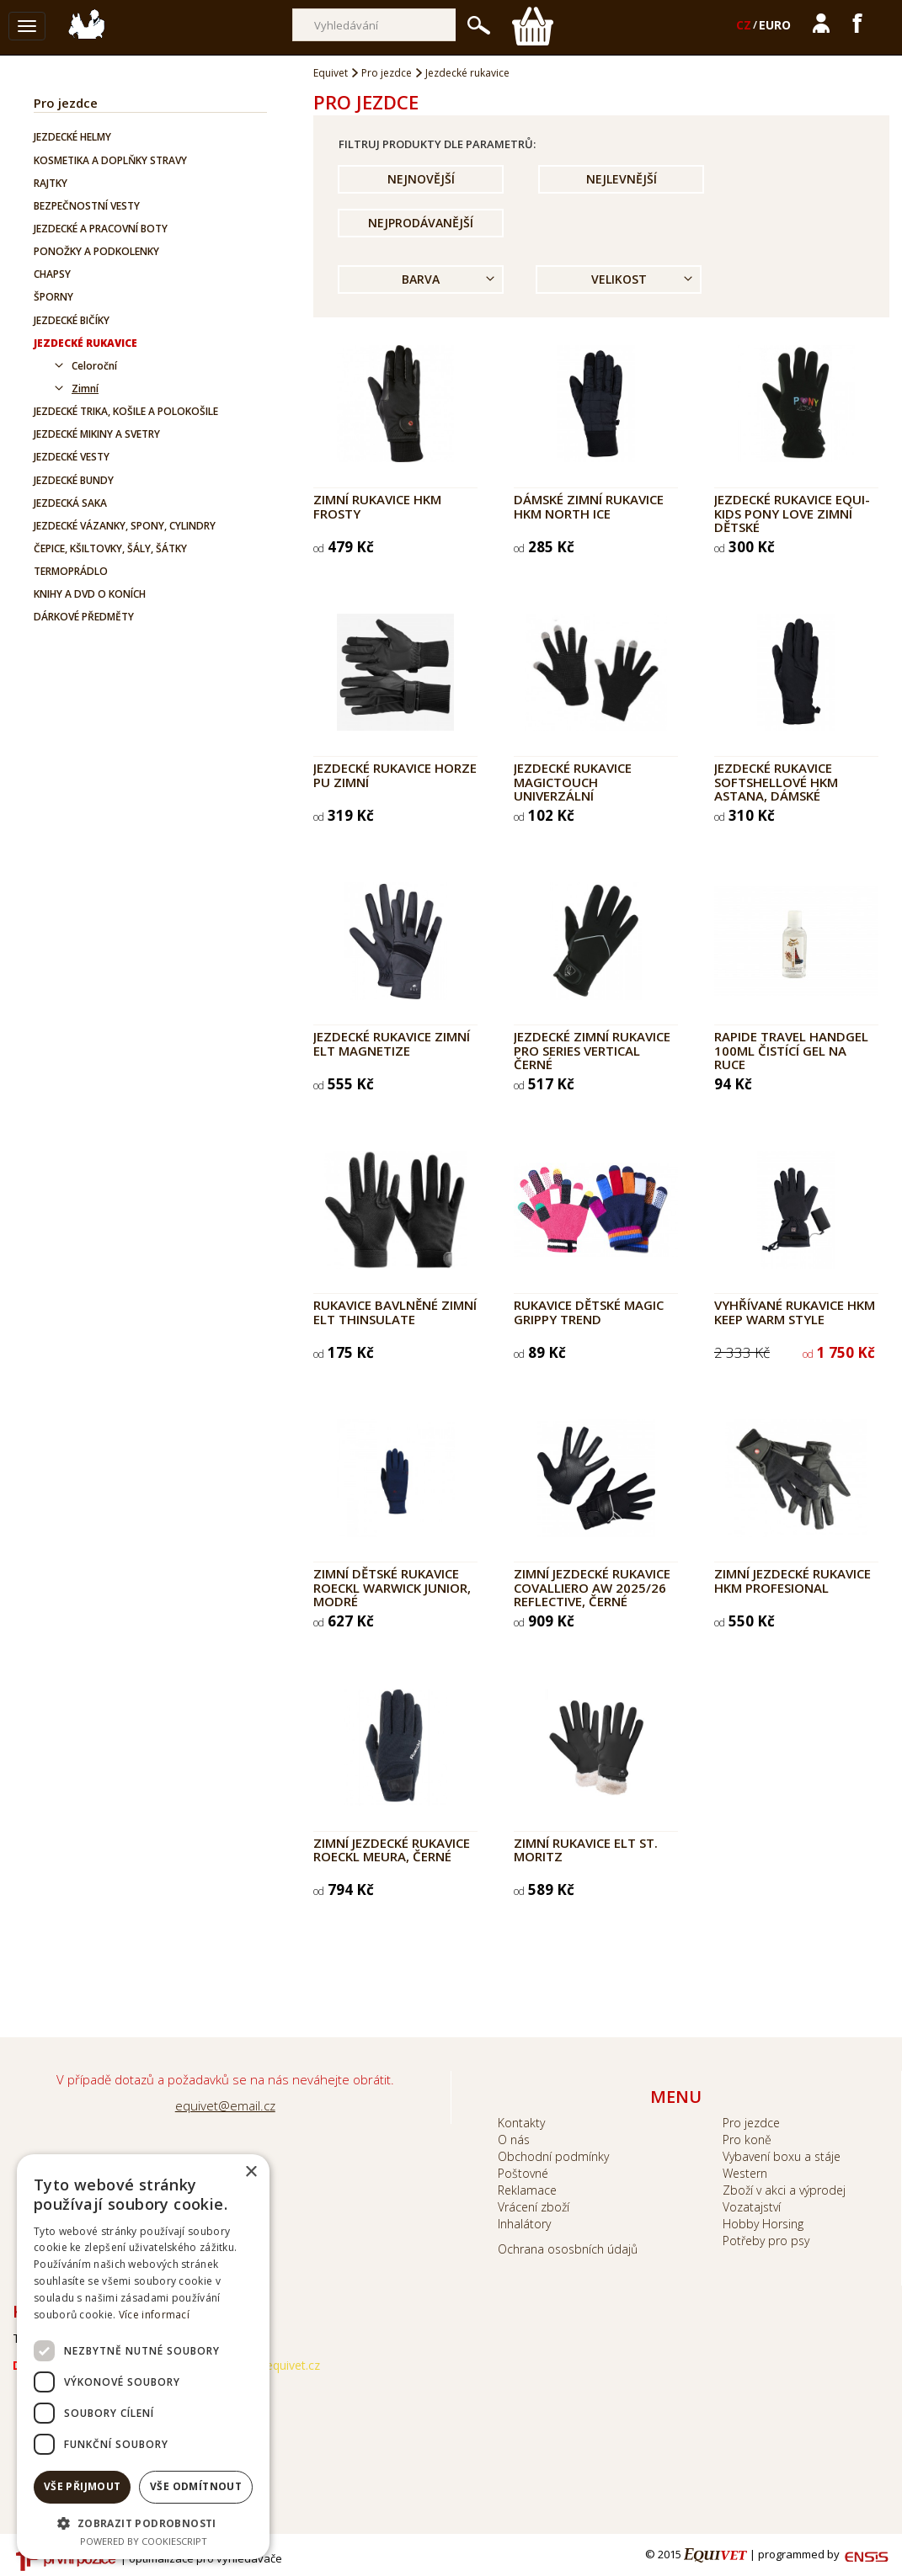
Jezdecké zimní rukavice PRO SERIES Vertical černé (592, 1050)
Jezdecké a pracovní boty (101, 228)
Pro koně (747, 2140)
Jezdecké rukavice (85, 343)
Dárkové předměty (84, 616)
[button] (143, 2523)
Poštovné (523, 2173)
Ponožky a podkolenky (96, 251)
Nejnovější (421, 179)
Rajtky (50, 183)
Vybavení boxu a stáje (782, 2156)
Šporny (53, 297)
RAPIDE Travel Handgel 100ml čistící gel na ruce (791, 1050)
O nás (514, 2140)
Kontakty (521, 2123)
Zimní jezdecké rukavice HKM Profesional (792, 1580)
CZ (743, 25)
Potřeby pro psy (766, 2241)
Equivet (330, 73)
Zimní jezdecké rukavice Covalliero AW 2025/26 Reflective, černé (592, 1587)
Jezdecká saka (70, 503)
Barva (421, 279)
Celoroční (94, 366)
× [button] (250, 2172)
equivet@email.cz (225, 2105)
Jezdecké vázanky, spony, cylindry (125, 526)
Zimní (85, 388)
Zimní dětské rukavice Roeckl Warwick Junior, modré (392, 1587)
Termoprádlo (71, 571)
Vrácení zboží (533, 2207)
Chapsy (52, 274)
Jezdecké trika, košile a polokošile (126, 411)
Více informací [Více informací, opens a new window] (154, 2314)
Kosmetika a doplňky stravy (110, 160)
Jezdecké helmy (72, 137)
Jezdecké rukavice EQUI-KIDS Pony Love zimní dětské (792, 513)
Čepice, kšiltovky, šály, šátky (110, 548)
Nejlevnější (621, 179)
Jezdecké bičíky (71, 320)
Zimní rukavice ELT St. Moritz (586, 1849)
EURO (775, 25)
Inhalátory (524, 2224)
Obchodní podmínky (553, 2156)
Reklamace (527, 2190)
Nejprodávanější (420, 223)
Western (745, 2173)
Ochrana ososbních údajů (568, 2249)
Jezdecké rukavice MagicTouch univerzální (573, 781)
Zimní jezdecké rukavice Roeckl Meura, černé (391, 1849)
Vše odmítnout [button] (196, 2486)
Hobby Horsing (763, 2224)
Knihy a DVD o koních (90, 594)
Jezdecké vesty (71, 457)
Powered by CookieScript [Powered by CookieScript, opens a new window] (143, 2541)
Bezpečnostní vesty (87, 206)
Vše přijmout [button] (82, 2486)
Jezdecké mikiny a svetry (97, 434)
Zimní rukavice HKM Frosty (377, 506)
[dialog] (143, 2356)
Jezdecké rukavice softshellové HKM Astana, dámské (776, 781)
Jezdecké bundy (74, 480)
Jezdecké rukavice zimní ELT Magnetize (391, 1043)
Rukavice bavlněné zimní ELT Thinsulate (395, 1312)
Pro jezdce (66, 102)
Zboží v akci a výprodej (784, 2190)
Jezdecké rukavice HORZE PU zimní (395, 774)
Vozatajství (752, 2207)
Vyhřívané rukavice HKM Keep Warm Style (794, 1312)
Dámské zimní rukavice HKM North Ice (589, 506)
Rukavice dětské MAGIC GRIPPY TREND (589, 1312)
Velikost (619, 279)
